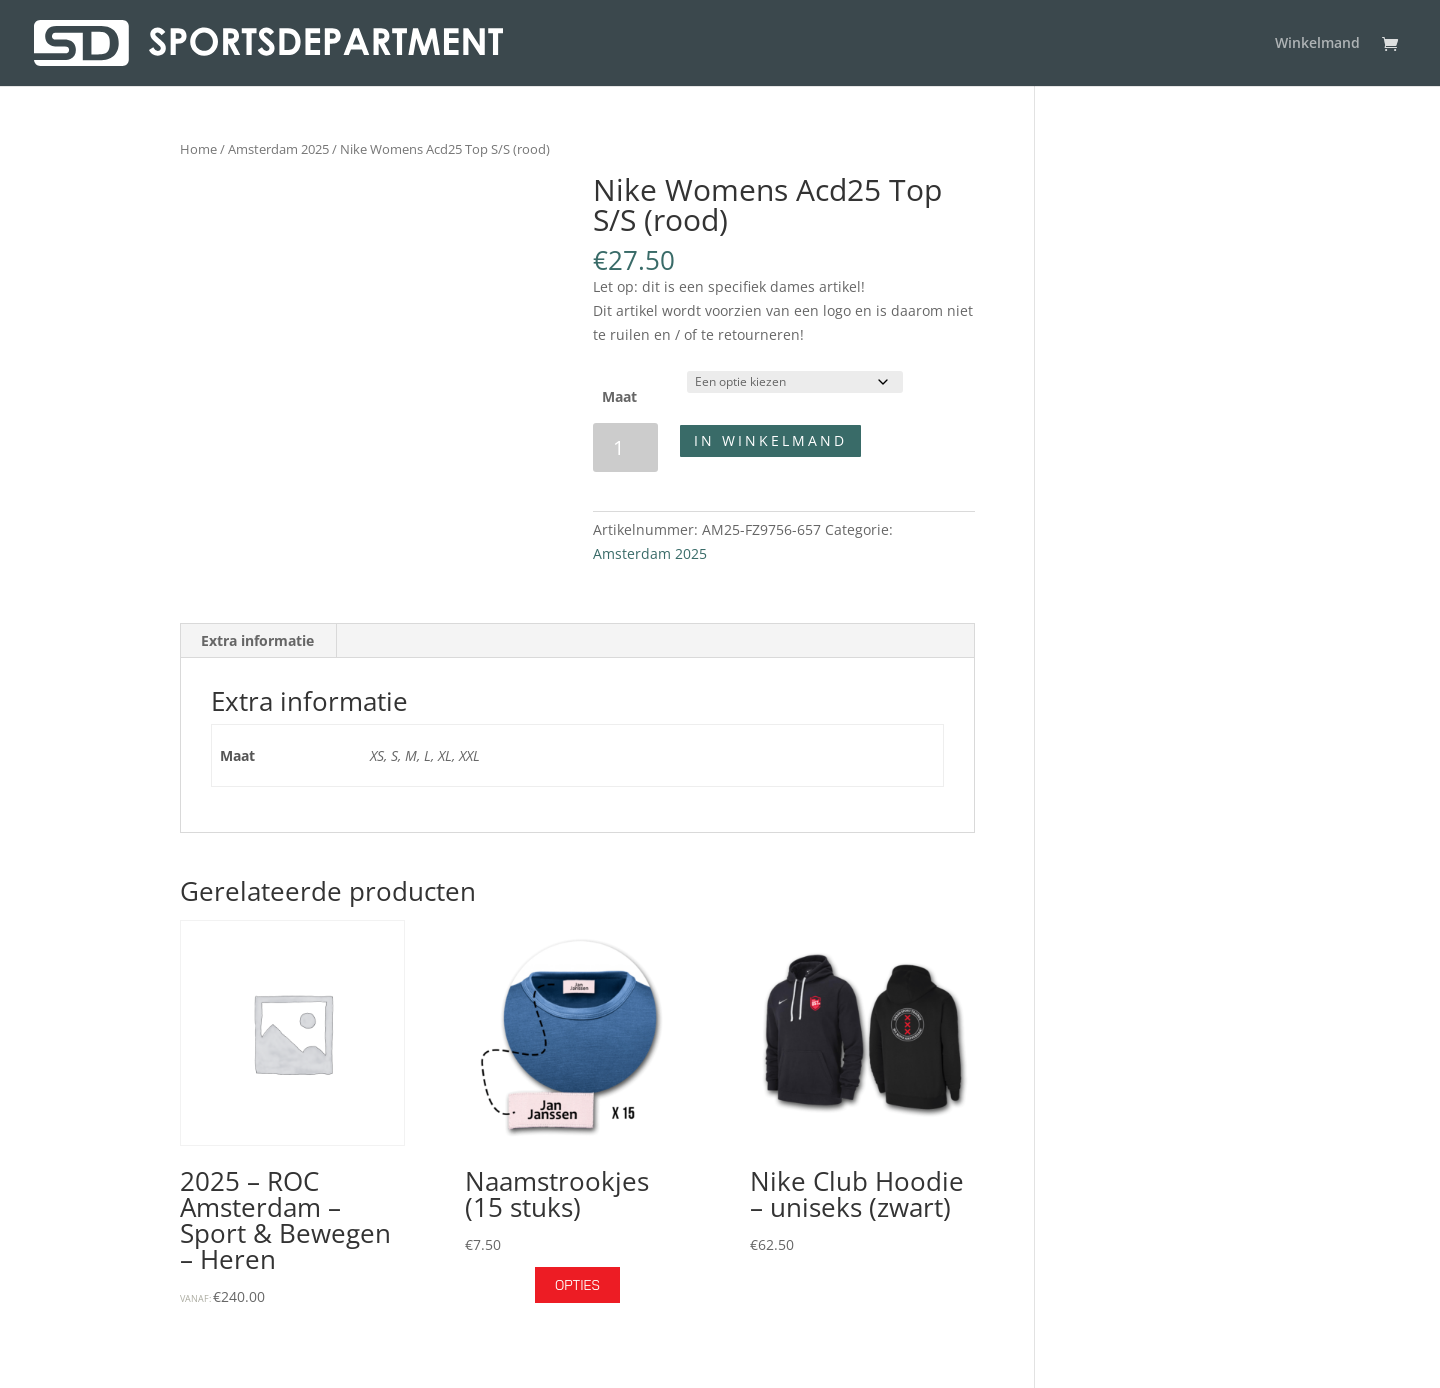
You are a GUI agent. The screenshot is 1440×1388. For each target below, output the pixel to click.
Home (198, 149)
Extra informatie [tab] (257, 640)
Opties (577, 1285)
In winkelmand (770, 440)
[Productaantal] (625, 447)
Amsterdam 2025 (278, 149)
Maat (619, 396)
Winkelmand (1317, 44)
